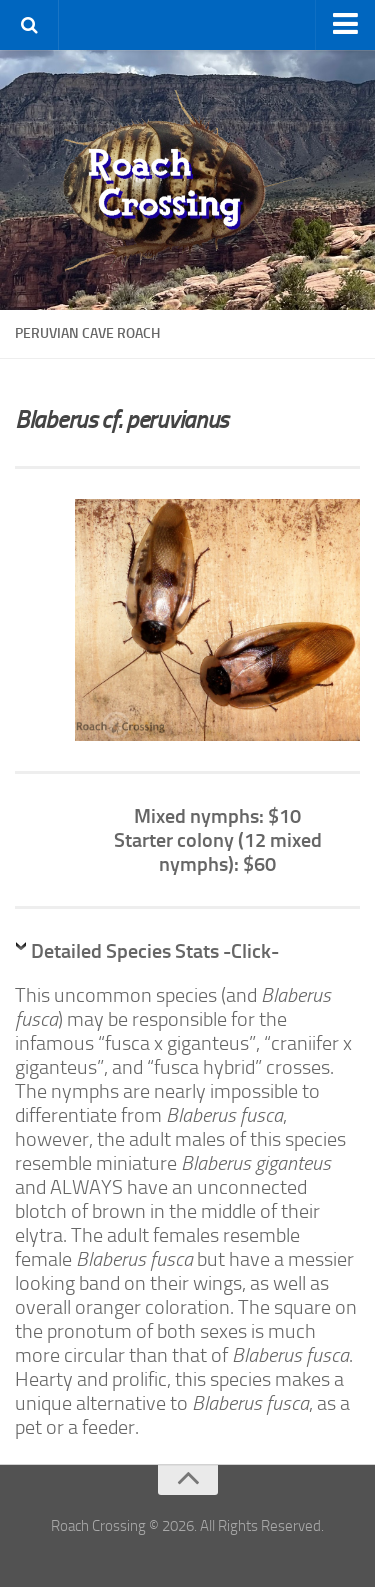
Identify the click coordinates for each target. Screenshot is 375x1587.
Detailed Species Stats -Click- (155, 951)
